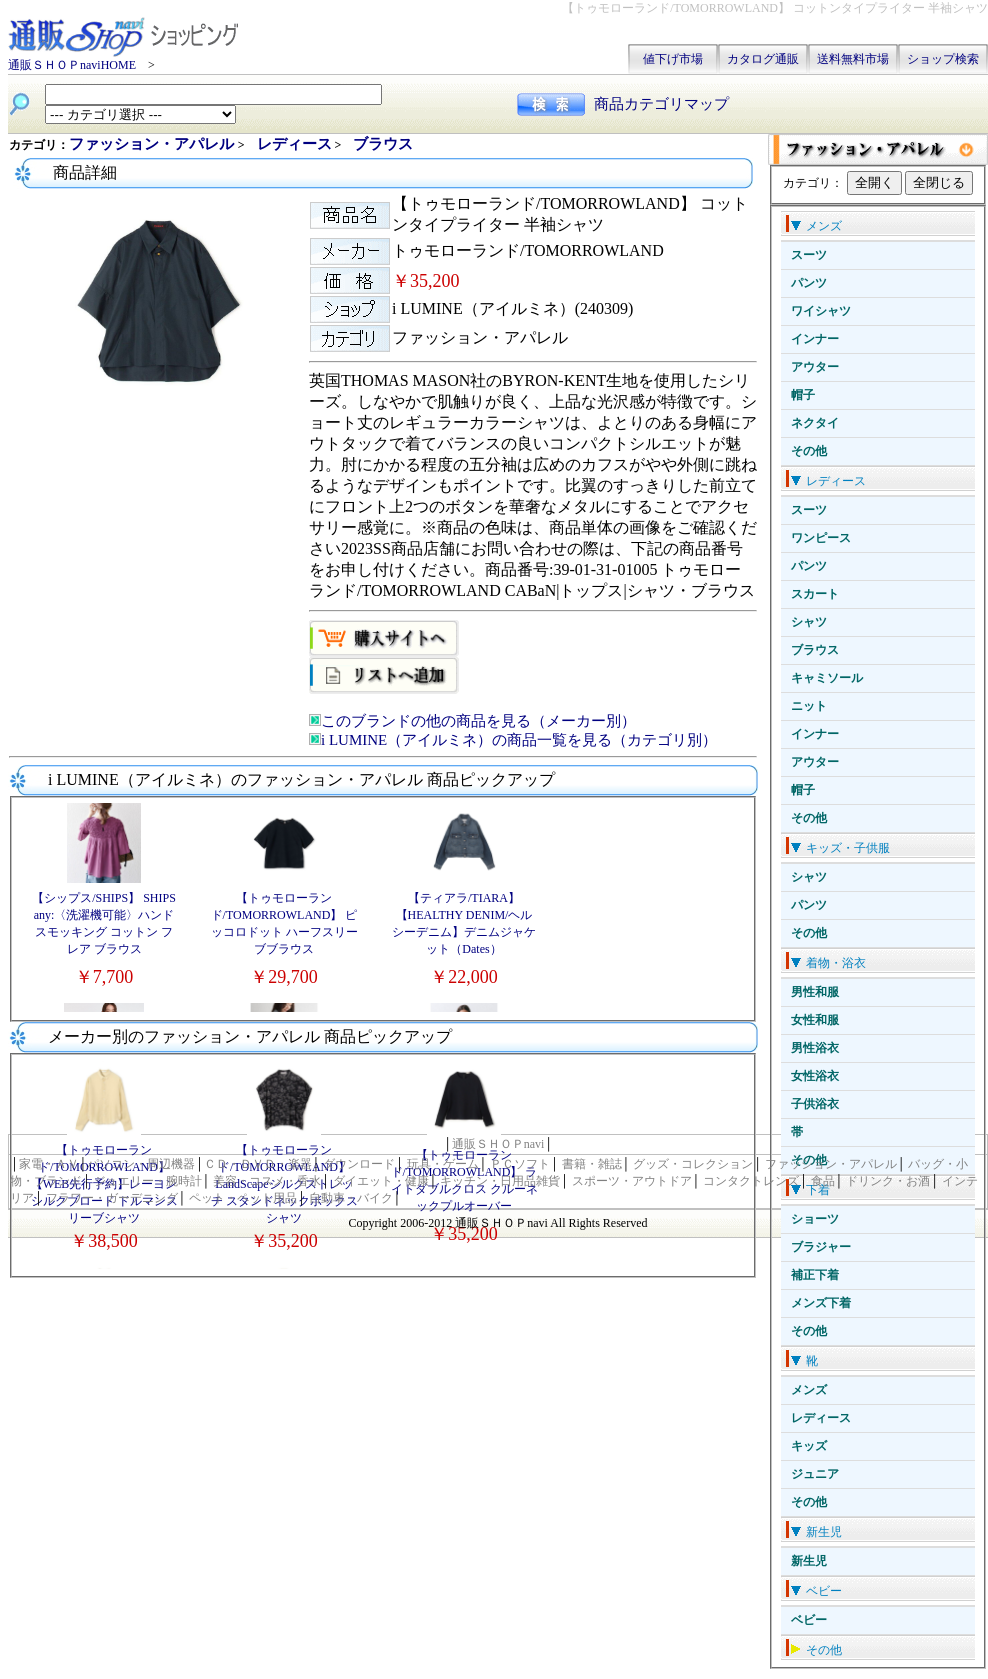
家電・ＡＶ (49, 1164)
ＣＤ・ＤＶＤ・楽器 (258, 1164)
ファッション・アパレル (153, 144)
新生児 (809, 1561)
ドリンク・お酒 (888, 1181)
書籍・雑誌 (592, 1164)
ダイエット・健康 (381, 1181)
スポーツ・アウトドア (632, 1181)
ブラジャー (821, 1247)
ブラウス (815, 650)
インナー (815, 339)
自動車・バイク (351, 1198)
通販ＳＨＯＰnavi (498, 1144)
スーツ (809, 255)
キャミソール (827, 678)
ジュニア (815, 1474)
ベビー (809, 1620)
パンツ (809, 283)
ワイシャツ (821, 311)
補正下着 (815, 1275)
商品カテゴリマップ (661, 104)
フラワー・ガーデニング (112, 1198)
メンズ (809, 1390)
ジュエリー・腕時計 (148, 1181)
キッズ (809, 1446)
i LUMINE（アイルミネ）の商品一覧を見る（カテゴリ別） (519, 740)
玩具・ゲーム (443, 1164)
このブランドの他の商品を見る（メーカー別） (478, 721)
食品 (823, 1181)
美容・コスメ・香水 (267, 1181)
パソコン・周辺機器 (141, 1164)
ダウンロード (359, 1164)
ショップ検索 (943, 59)
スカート (815, 594)
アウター (815, 367)
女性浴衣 (815, 1076)
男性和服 (815, 992)
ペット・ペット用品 (243, 1198)
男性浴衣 (815, 1048)
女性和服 (815, 1020)
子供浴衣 (815, 1104)
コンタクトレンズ (751, 1181)
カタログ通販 (763, 59)
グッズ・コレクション (693, 1164)
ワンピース (821, 538)
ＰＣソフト (520, 1164)
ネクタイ (815, 423)
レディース (821, 1418)
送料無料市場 (853, 59)
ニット (809, 706)
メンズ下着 (821, 1303)
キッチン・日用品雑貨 (500, 1181)
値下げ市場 (673, 59)
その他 (809, 451)
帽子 (803, 395)
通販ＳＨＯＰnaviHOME (72, 65)
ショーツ (815, 1219)
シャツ (809, 622)
